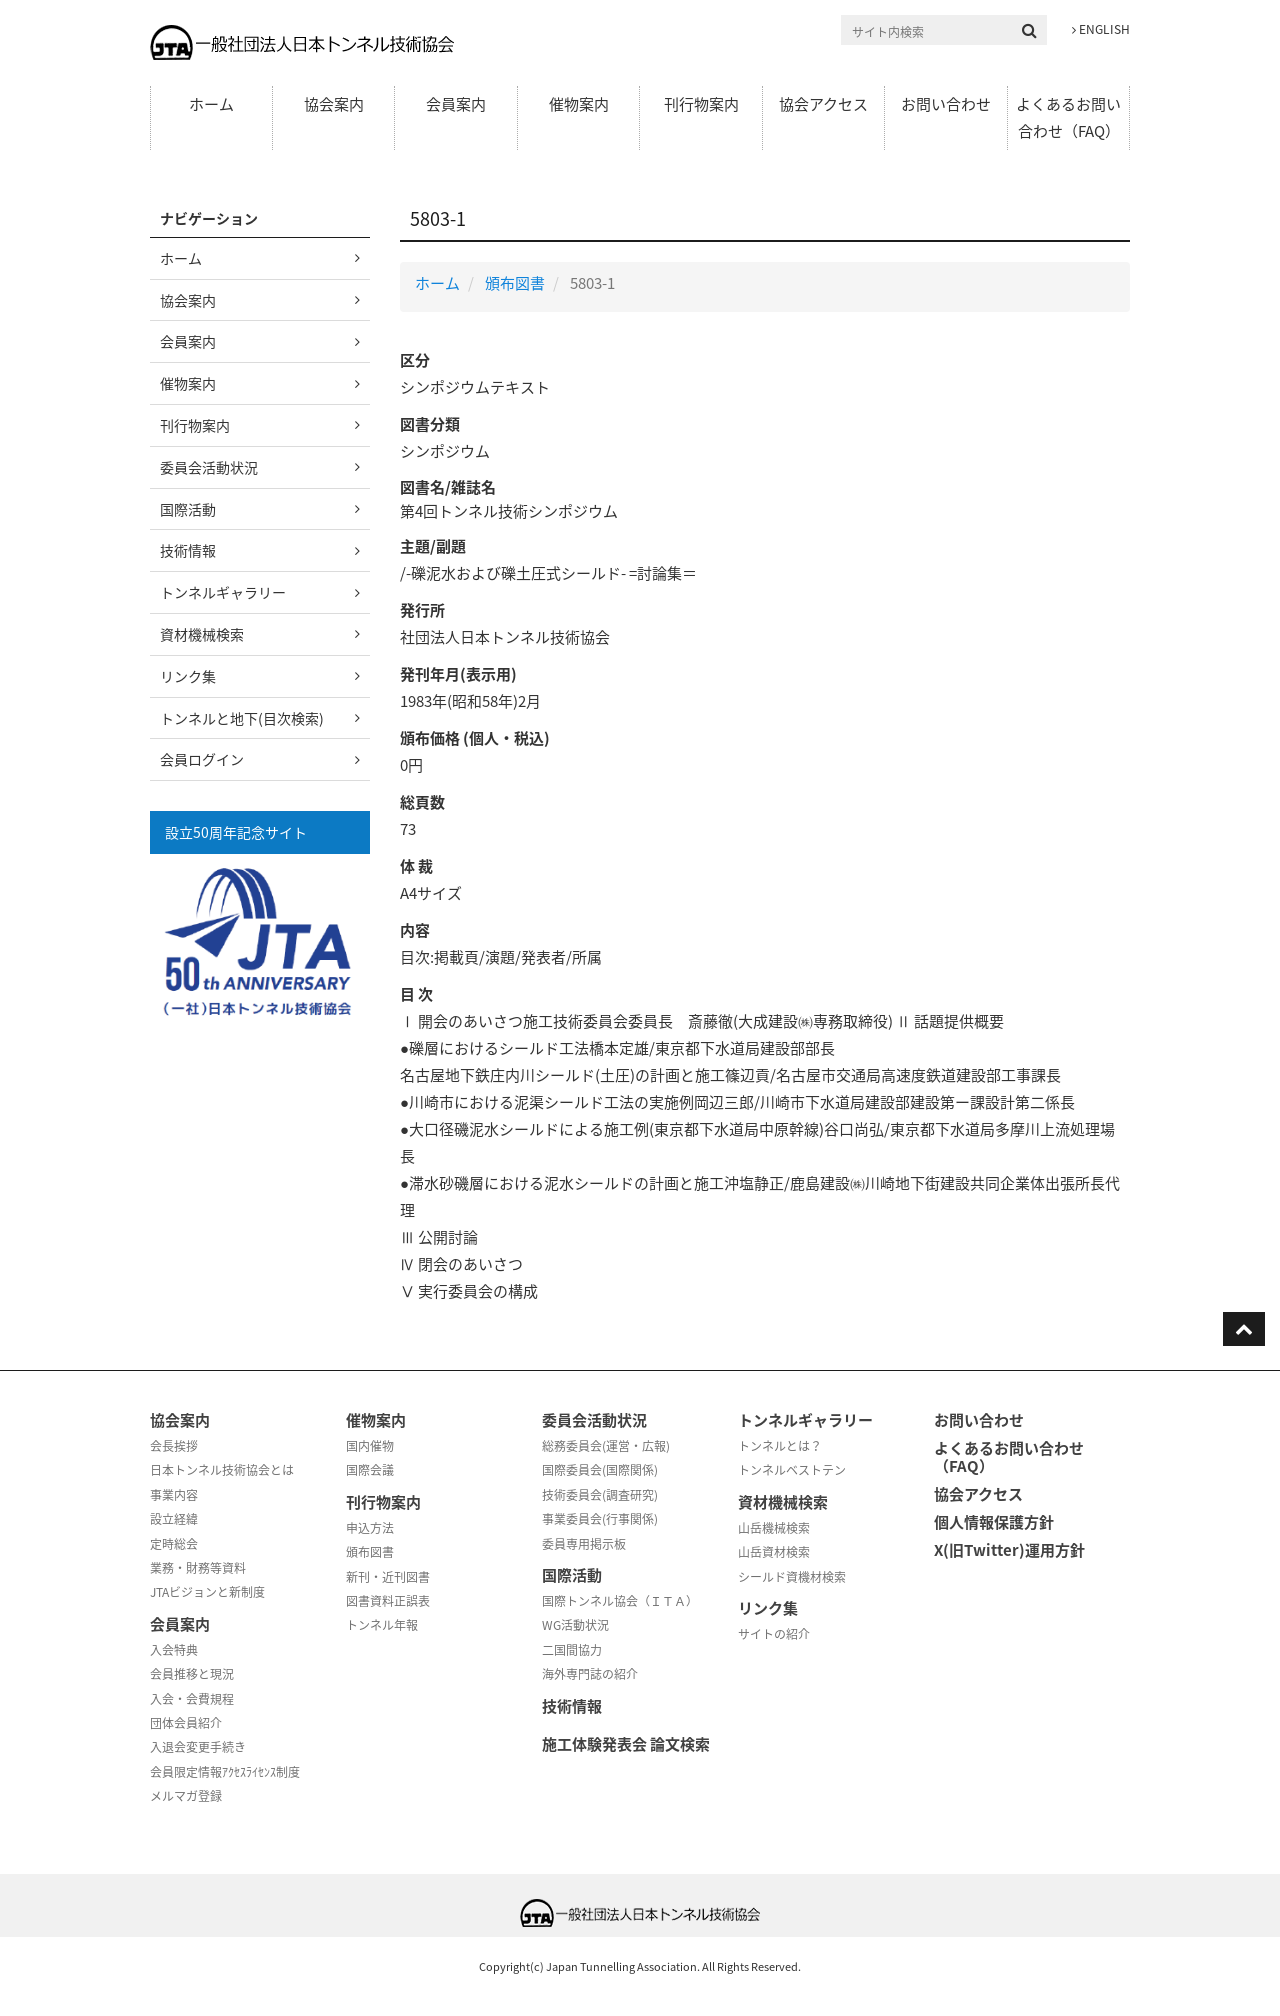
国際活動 (188, 509)
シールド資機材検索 (792, 1577)
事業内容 (174, 1495)
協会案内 (334, 104)
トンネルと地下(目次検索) (242, 718)
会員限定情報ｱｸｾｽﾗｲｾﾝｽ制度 (225, 1772)
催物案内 (579, 104)
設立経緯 (174, 1519)
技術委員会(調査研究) (600, 1495)
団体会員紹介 (186, 1723)
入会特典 (174, 1650)
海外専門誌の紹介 (590, 1674)
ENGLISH (1101, 29)
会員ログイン (202, 759)
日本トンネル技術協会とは (222, 1470)
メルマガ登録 (186, 1796)
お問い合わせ (946, 104)
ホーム (211, 104)
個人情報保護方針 (994, 1522)
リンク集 (188, 676)
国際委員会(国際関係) (600, 1470)
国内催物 (370, 1446)
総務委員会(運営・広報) (606, 1446)
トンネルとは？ (780, 1446)
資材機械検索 (202, 634)
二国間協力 (572, 1650)
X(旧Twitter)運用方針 (1009, 1550)
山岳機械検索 (774, 1528)
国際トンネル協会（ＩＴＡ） (620, 1601)
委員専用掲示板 (584, 1544)
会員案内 (456, 104)
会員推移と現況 (192, 1674)
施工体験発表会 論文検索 (626, 1744)
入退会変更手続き (198, 1747)
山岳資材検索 (774, 1552)
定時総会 (174, 1544)
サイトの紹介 (774, 1634)
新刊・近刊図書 (388, 1577)
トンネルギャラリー (223, 592)
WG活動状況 (575, 1625)
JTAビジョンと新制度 (207, 1592)
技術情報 (188, 550)
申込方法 (370, 1528)
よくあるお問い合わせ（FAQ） (1068, 117)
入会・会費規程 (192, 1699)
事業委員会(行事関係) (600, 1519)
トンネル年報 (382, 1625)
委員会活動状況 (209, 467)
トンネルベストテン (792, 1470)
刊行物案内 (701, 104)
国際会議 (370, 1470)
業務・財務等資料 (198, 1568)
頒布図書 (515, 283)
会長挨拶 (174, 1446)
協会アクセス (823, 104)
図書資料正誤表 (388, 1601)
